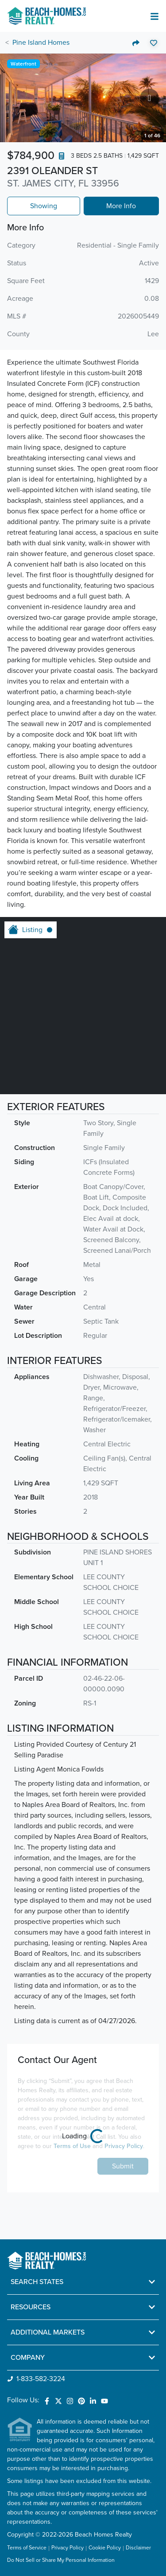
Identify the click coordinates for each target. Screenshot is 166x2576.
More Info (121, 206)
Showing (43, 206)
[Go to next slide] (149, 98)
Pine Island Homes (40, 42)
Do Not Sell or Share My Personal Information (61, 2560)
